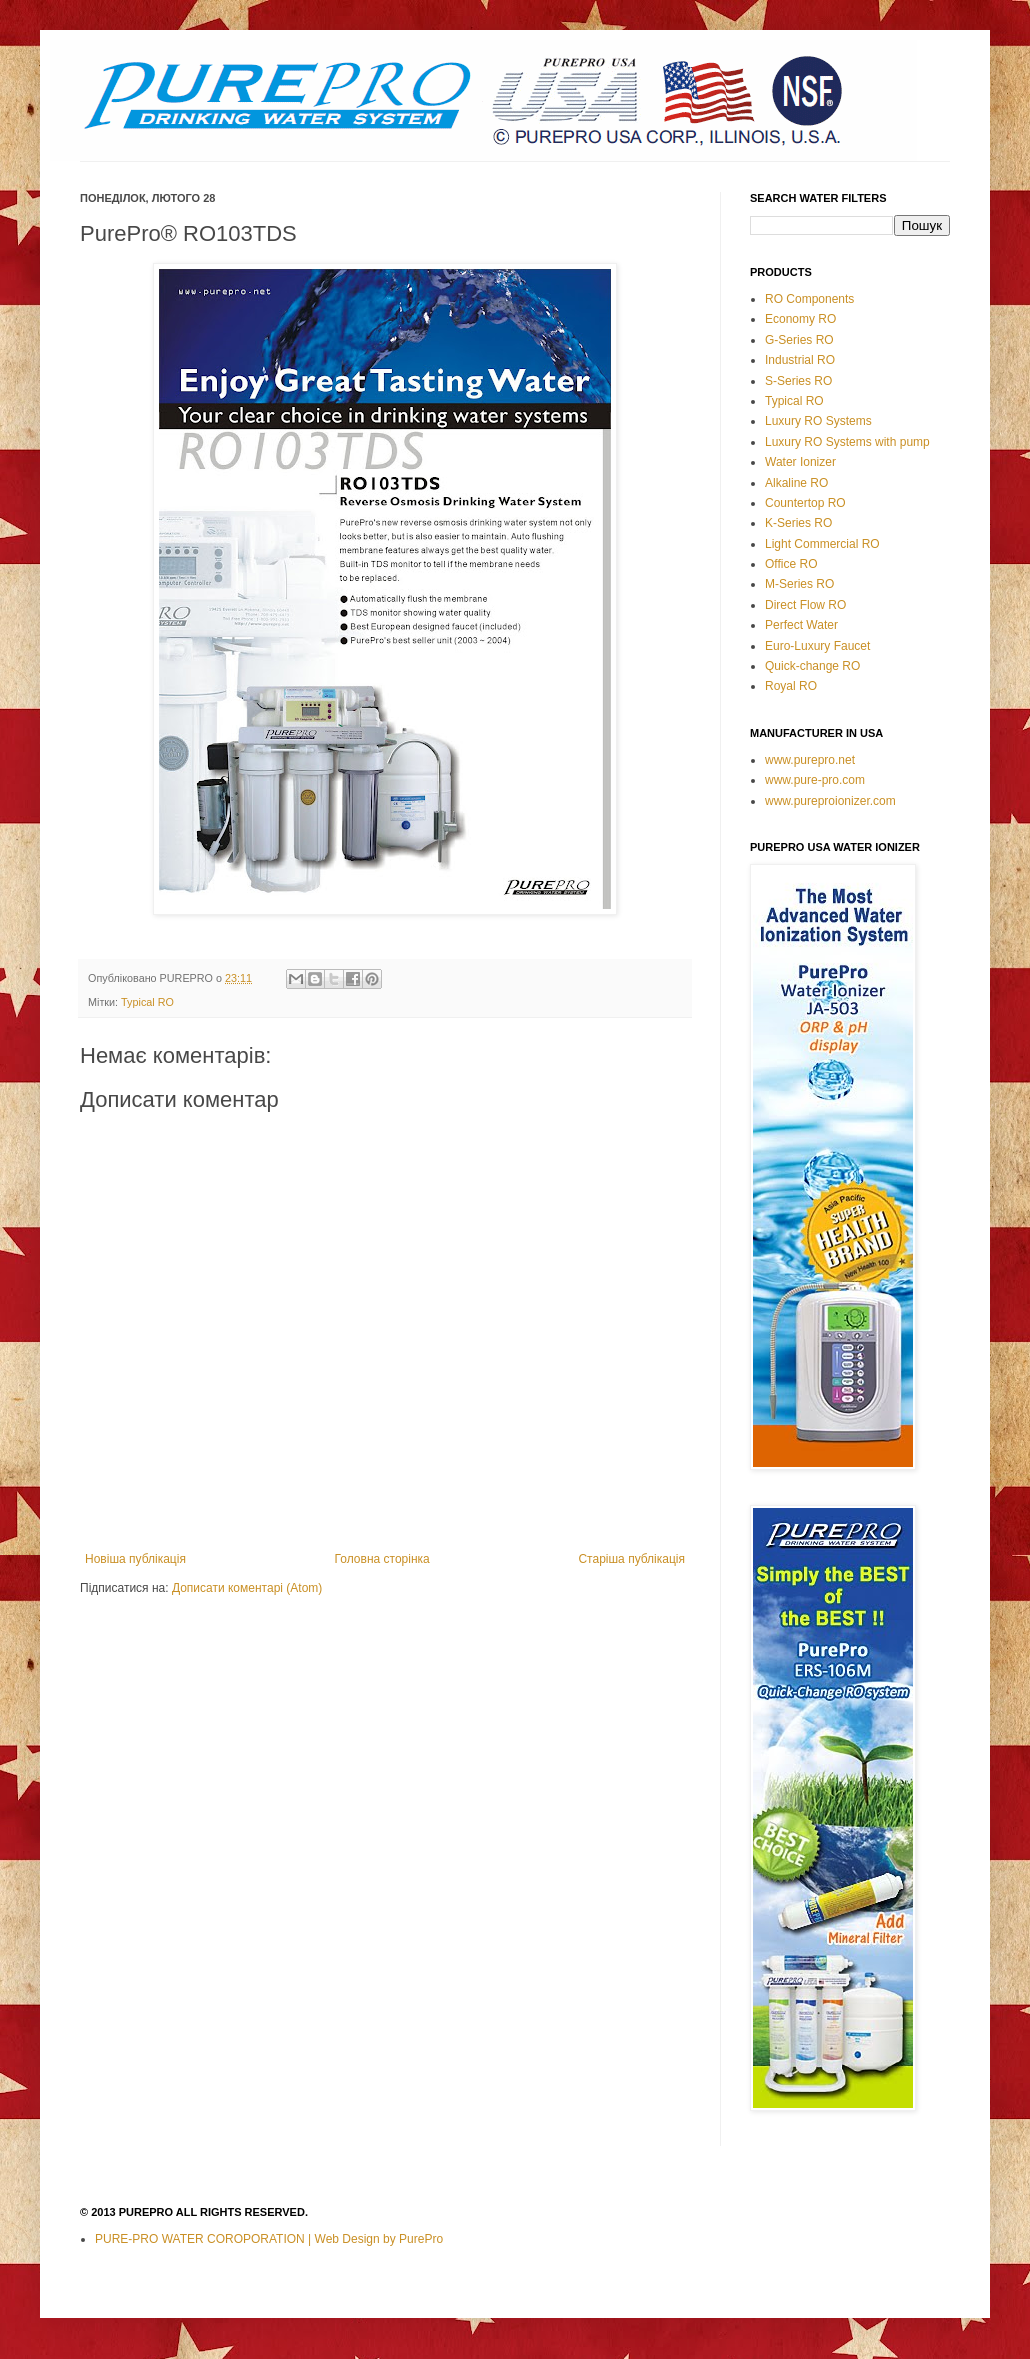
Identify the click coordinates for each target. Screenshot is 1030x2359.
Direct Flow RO (805, 605)
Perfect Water (801, 625)
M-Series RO (799, 584)
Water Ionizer (800, 462)
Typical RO (147, 1002)
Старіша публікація (631, 1559)
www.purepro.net (810, 760)
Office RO (791, 564)
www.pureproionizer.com (830, 801)
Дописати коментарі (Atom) (247, 1588)
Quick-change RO (812, 666)
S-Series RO (798, 381)
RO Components (809, 299)
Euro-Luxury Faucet (817, 646)
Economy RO (800, 319)
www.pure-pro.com (815, 780)
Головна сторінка (382, 1559)
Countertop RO (805, 503)
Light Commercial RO (822, 544)
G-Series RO (799, 340)
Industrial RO (800, 360)
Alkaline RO (796, 483)
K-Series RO (798, 523)
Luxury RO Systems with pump (847, 442)
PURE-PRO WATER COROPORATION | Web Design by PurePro (269, 2239)
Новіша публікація (135, 1559)
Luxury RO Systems (818, 421)
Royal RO (791, 686)
